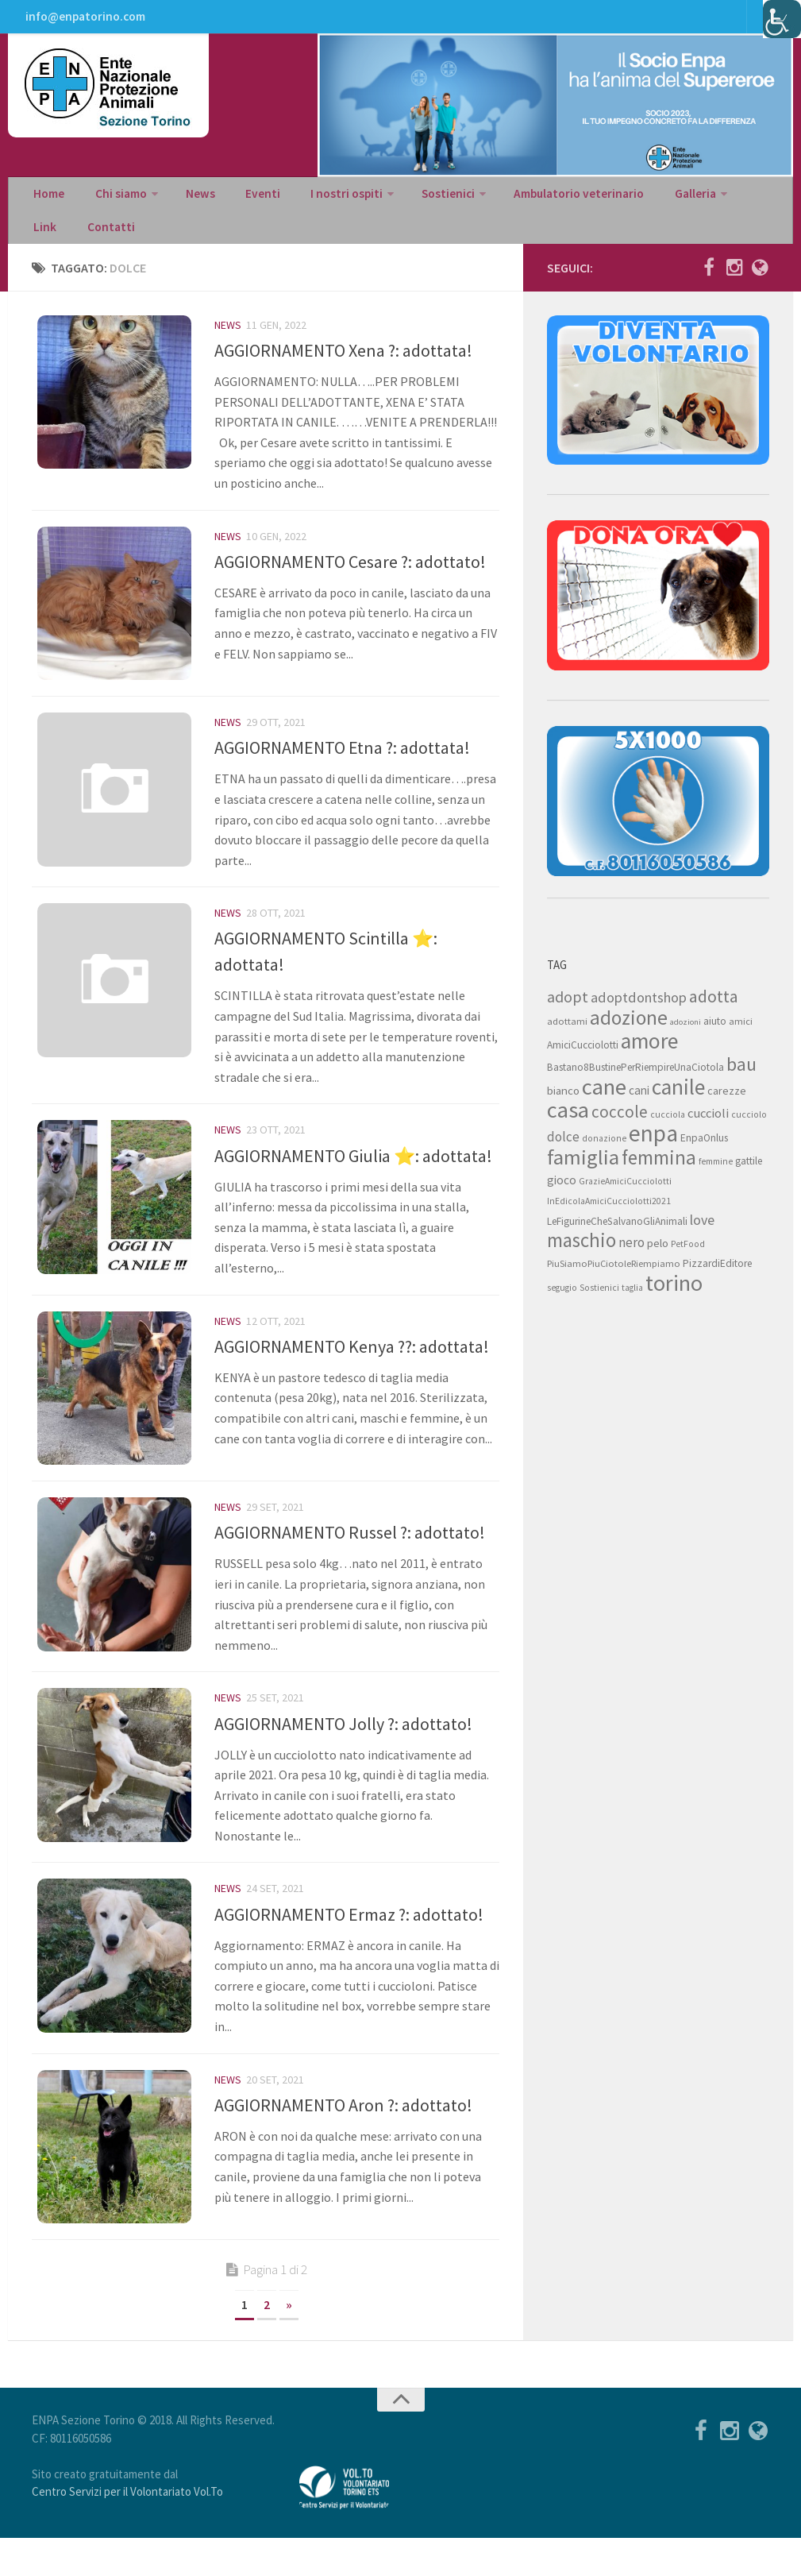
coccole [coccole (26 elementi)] (619, 1130)
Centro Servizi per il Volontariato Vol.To (127, 2529)
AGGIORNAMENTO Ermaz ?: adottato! (348, 1946)
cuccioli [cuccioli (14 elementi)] (708, 1132)
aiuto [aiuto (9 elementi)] (714, 1040)
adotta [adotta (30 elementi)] (713, 1015)
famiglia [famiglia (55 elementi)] (583, 1176)
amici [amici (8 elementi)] (741, 1040)
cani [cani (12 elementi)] (639, 1109)
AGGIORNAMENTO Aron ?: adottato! (343, 2137)
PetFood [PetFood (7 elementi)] (688, 1263)
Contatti (55, 243)
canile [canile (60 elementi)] (678, 1105)
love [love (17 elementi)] (702, 1239)
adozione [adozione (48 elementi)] (629, 1036)
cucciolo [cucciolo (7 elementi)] (749, 1133)
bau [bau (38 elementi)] (741, 1083)
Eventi (242, 203)
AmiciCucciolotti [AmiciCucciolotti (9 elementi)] (582, 1064)
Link (718, 203)
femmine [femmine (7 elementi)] (716, 1180)
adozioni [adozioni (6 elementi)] (685, 1041)
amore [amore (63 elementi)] (649, 1060)
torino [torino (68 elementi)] (674, 1302)
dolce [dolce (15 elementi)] (563, 1155)
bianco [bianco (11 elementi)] (563, 1109)
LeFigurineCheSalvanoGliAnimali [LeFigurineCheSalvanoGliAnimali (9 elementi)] (617, 1240)
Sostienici (415, 203)
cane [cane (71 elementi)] (604, 1105)
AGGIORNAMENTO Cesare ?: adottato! (350, 581)
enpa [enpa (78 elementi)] (653, 1152)
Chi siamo (113, 203)
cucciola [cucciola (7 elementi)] (667, 1133)
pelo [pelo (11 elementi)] (657, 1261)
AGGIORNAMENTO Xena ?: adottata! (343, 369)
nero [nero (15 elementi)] (631, 1261)
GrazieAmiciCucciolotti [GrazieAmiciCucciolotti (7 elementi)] (625, 1200)
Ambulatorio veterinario (542, 203)
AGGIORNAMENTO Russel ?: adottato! (349, 1563)
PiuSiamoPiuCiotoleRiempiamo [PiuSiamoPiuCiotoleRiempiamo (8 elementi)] (613, 1282)
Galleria (651, 203)
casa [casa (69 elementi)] (568, 1128)
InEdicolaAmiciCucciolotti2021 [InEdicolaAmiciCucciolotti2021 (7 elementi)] (609, 1220)
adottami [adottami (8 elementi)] (567, 1040)
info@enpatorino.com (83, 20)
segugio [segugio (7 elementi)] (562, 1306)
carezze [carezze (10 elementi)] (726, 1110)
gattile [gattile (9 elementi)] (748, 1180)
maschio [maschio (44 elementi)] (581, 1259)
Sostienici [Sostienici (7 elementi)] (599, 1306)
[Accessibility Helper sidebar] (782, 19)
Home (47, 203)
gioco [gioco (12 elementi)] (561, 1199)
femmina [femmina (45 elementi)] (659, 1176)
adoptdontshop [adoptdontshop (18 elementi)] (639, 1016)
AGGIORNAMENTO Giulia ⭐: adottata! (353, 1180)
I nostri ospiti (319, 203)
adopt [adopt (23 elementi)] (567, 1015)
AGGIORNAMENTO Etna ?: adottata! (342, 772)
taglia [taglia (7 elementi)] (632, 1306)
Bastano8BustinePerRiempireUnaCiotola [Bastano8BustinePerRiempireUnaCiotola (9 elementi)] (635, 1086)
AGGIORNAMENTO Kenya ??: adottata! (351, 1372)
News (187, 203)
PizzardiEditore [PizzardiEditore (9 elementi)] (717, 1282)
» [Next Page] (289, 2342)
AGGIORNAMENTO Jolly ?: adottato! (343, 1755)
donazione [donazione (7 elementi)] (604, 1157)
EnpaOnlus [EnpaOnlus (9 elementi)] (704, 1157)
